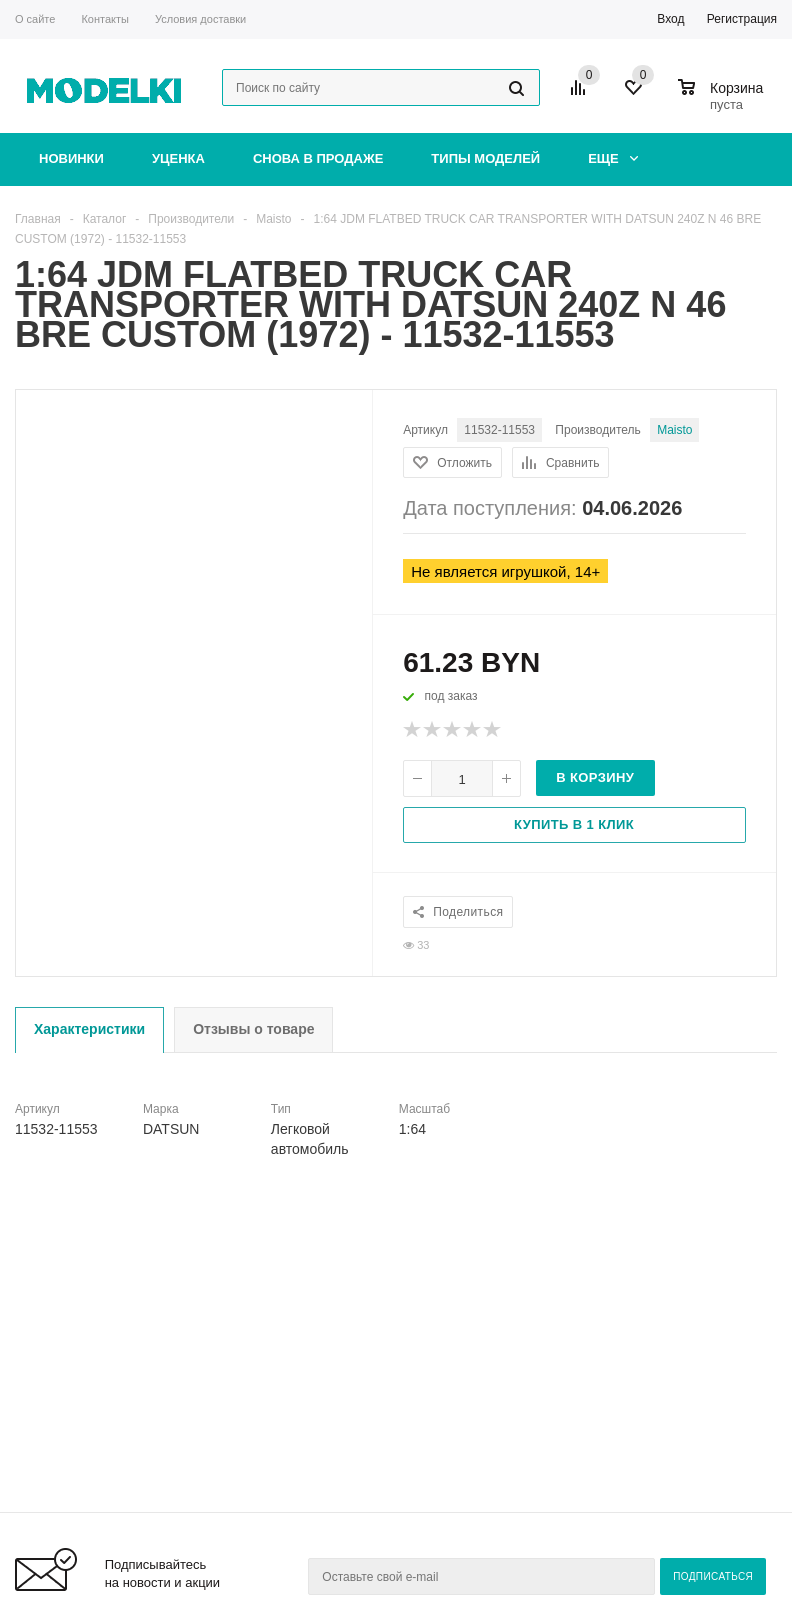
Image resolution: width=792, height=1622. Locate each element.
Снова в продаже (318, 158)
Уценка (178, 158)
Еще (613, 158)
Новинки (71, 158)
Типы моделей (485, 158)
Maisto (674, 430)
